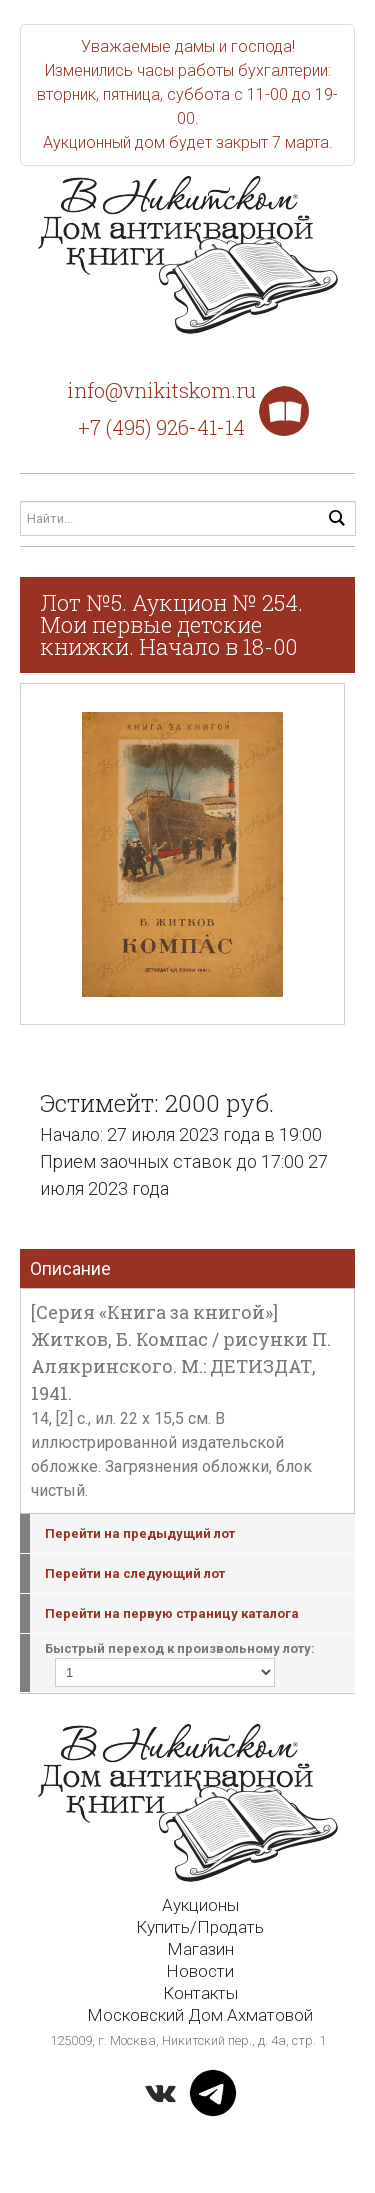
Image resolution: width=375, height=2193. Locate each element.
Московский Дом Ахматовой (200, 2015)
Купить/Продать (200, 1927)
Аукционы (200, 1905)
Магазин (200, 1949)
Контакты (200, 1993)
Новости (200, 1971)
